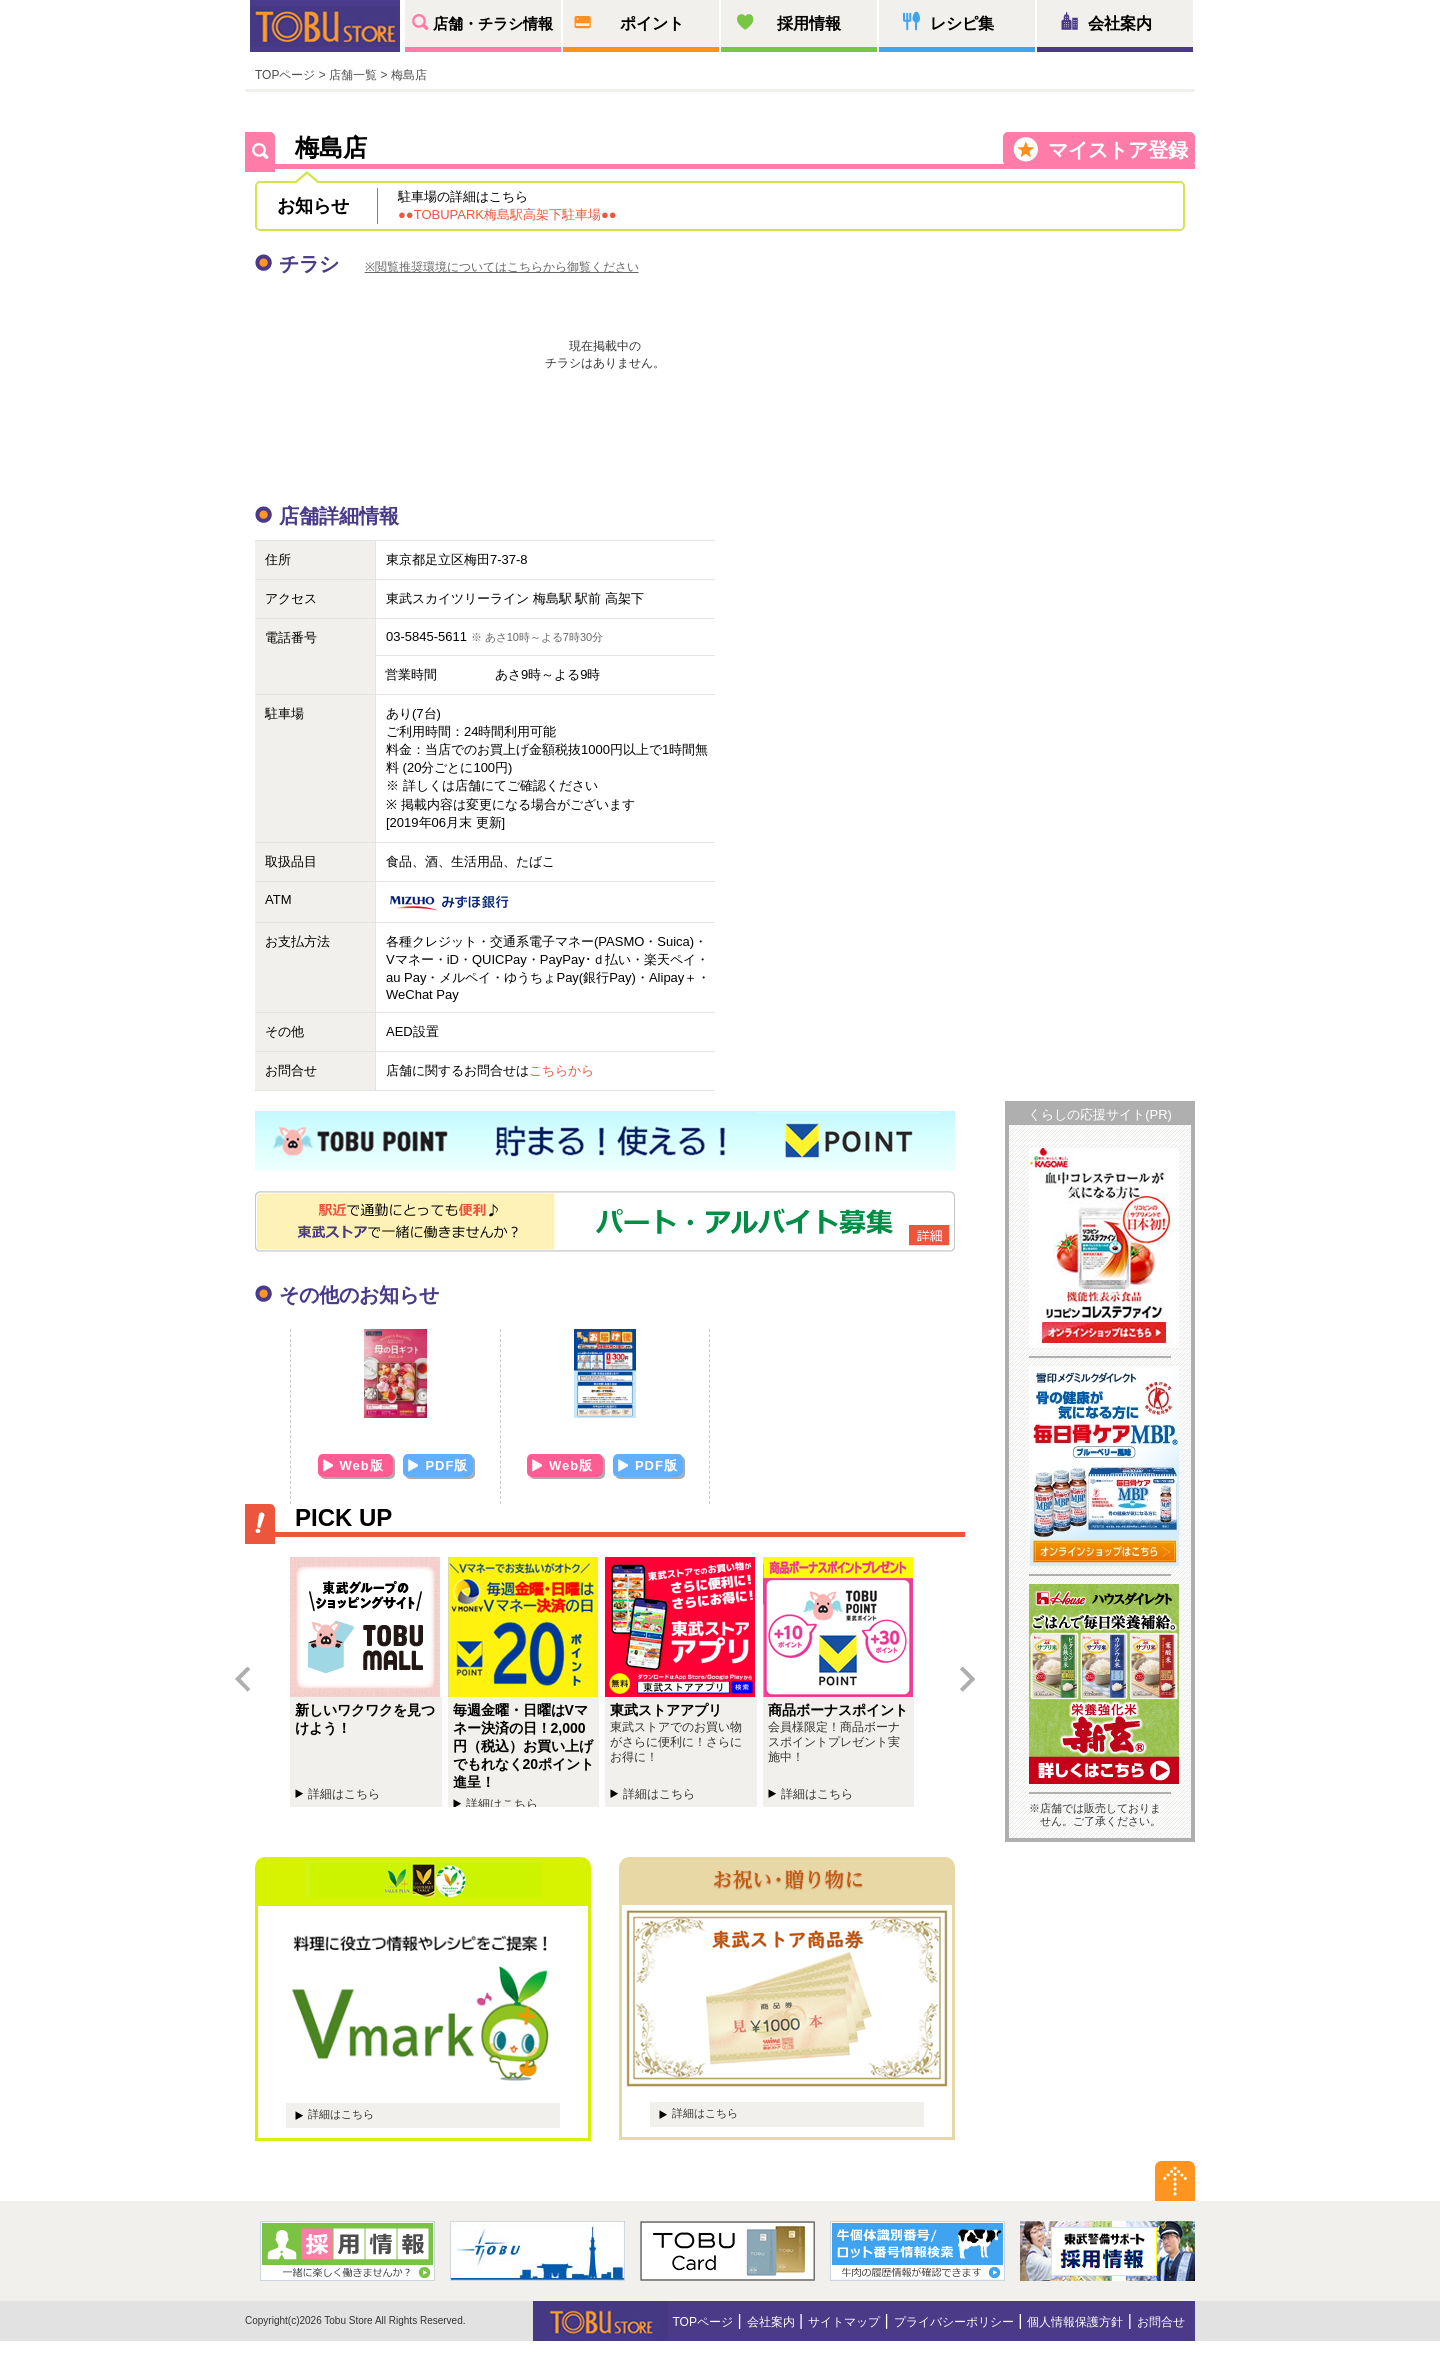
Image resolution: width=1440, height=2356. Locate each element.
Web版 (364, 1465)
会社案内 (1120, 23)
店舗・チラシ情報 (493, 23)
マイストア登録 (1118, 150)
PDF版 (446, 1465)
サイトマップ (844, 2322)
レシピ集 (962, 23)
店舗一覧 (353, 75)
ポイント (652, 23)
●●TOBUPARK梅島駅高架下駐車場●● (507, 214)
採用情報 (809, 23)
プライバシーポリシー (954, 2322)
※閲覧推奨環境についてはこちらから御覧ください (502, 267)
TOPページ (285, 75)
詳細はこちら (341, 2114)
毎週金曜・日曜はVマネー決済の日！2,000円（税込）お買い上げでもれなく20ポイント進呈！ (527, 1682)
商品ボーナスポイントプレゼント (842, 1682)
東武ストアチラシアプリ (684, 1682)
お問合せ (1161, 2322)
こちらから (561, 1070)
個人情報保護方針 (1075, 2322)
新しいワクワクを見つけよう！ (369, 1682)
